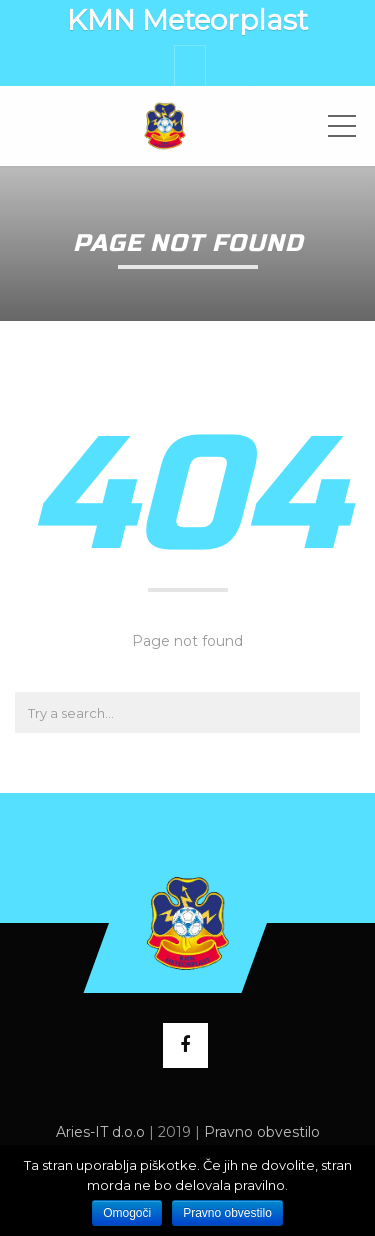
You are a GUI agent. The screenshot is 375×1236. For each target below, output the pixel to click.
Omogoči (127, 1213)
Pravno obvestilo (262, 1132)
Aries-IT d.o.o (100, 1132)
